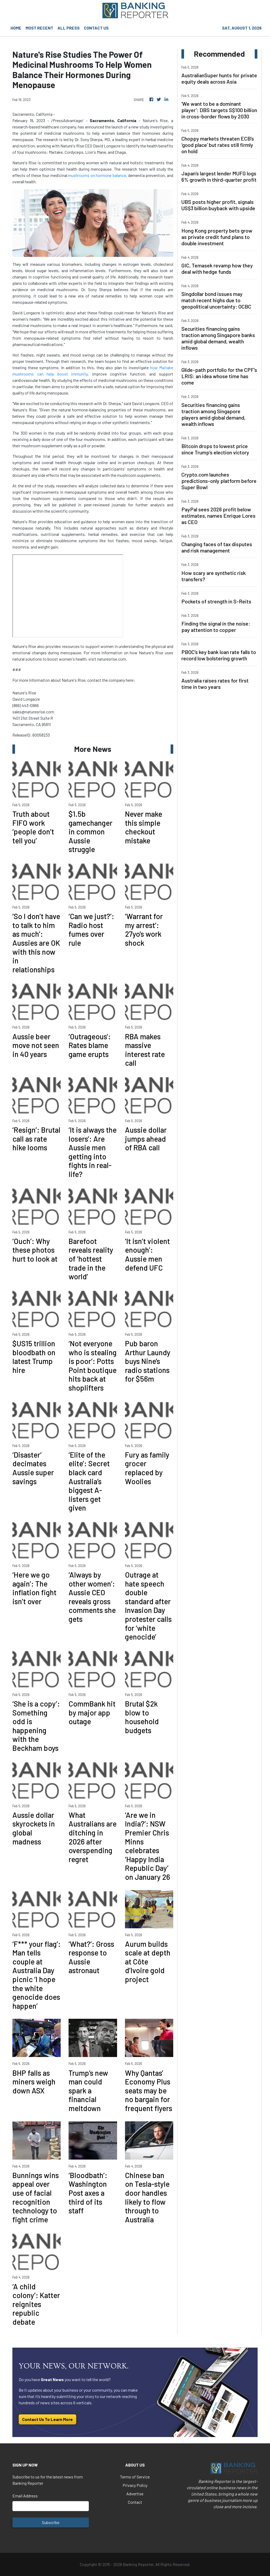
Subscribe (50, 2522)
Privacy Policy (135, 2485)
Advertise (134, 2493)
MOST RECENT (39, 27)
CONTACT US (96, 27)
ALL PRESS (68, 27)
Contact (135, 2502)
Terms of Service (135, 2476)
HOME (16, 27)
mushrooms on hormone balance (97, 175)
